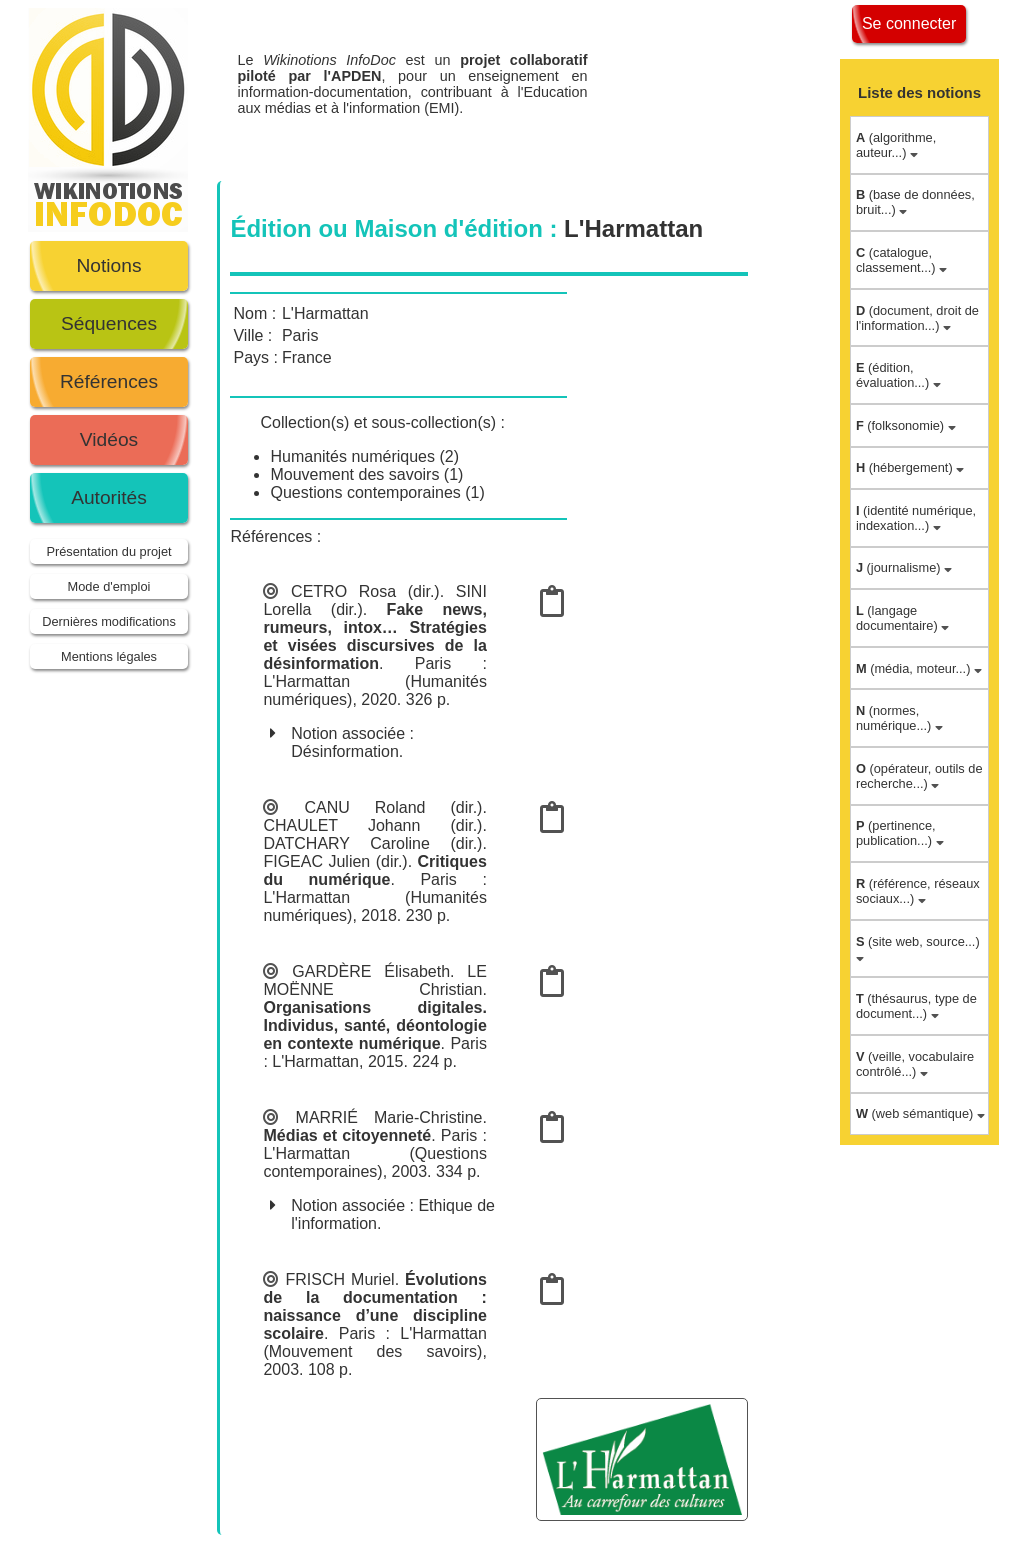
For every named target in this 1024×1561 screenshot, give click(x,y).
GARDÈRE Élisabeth (371, 971)
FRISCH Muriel (339, 1279)
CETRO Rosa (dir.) (365, 591)
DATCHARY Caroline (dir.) (372, 843)
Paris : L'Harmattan (413, 1333)
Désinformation (345, 751)
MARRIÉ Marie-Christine (389, 1117)
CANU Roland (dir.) (393, 807)
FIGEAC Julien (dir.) (335, 861)
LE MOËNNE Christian (374, 980)
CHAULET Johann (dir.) (372, 825)
